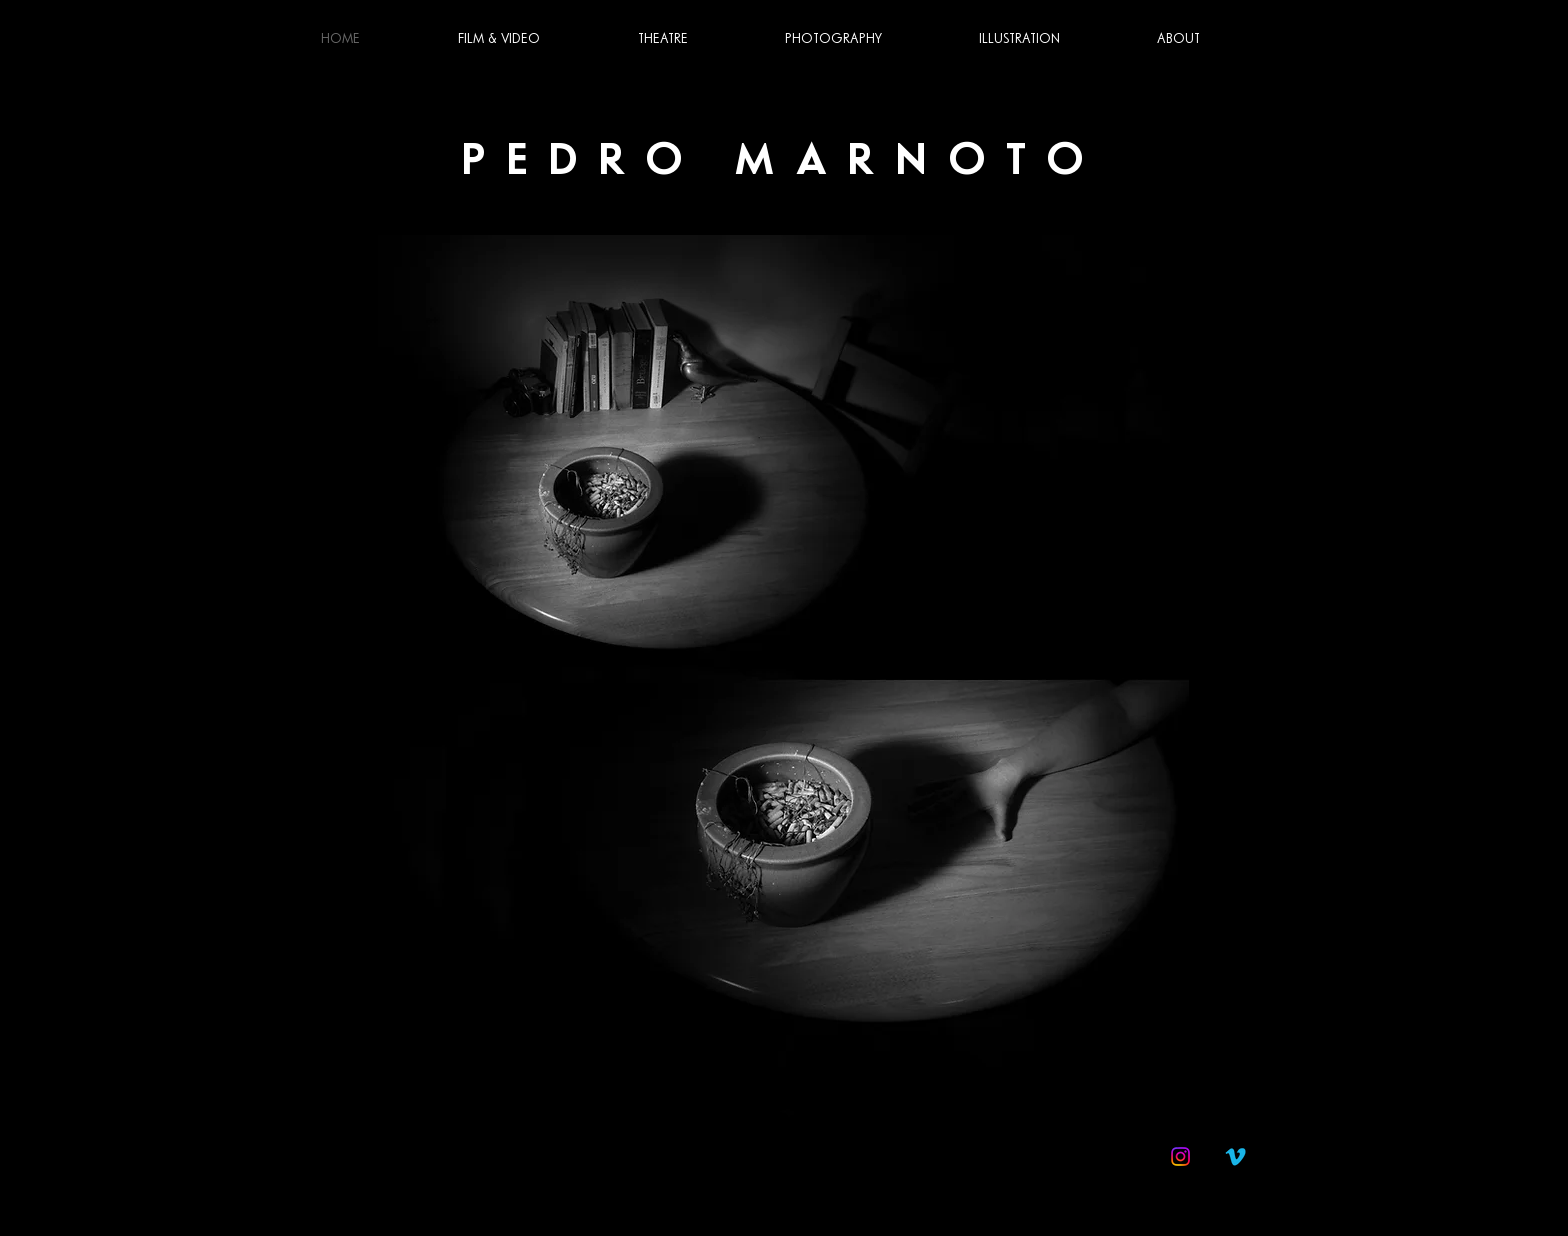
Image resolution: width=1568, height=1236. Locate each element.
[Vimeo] (1235, 1156)
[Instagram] (1180, 1156)
